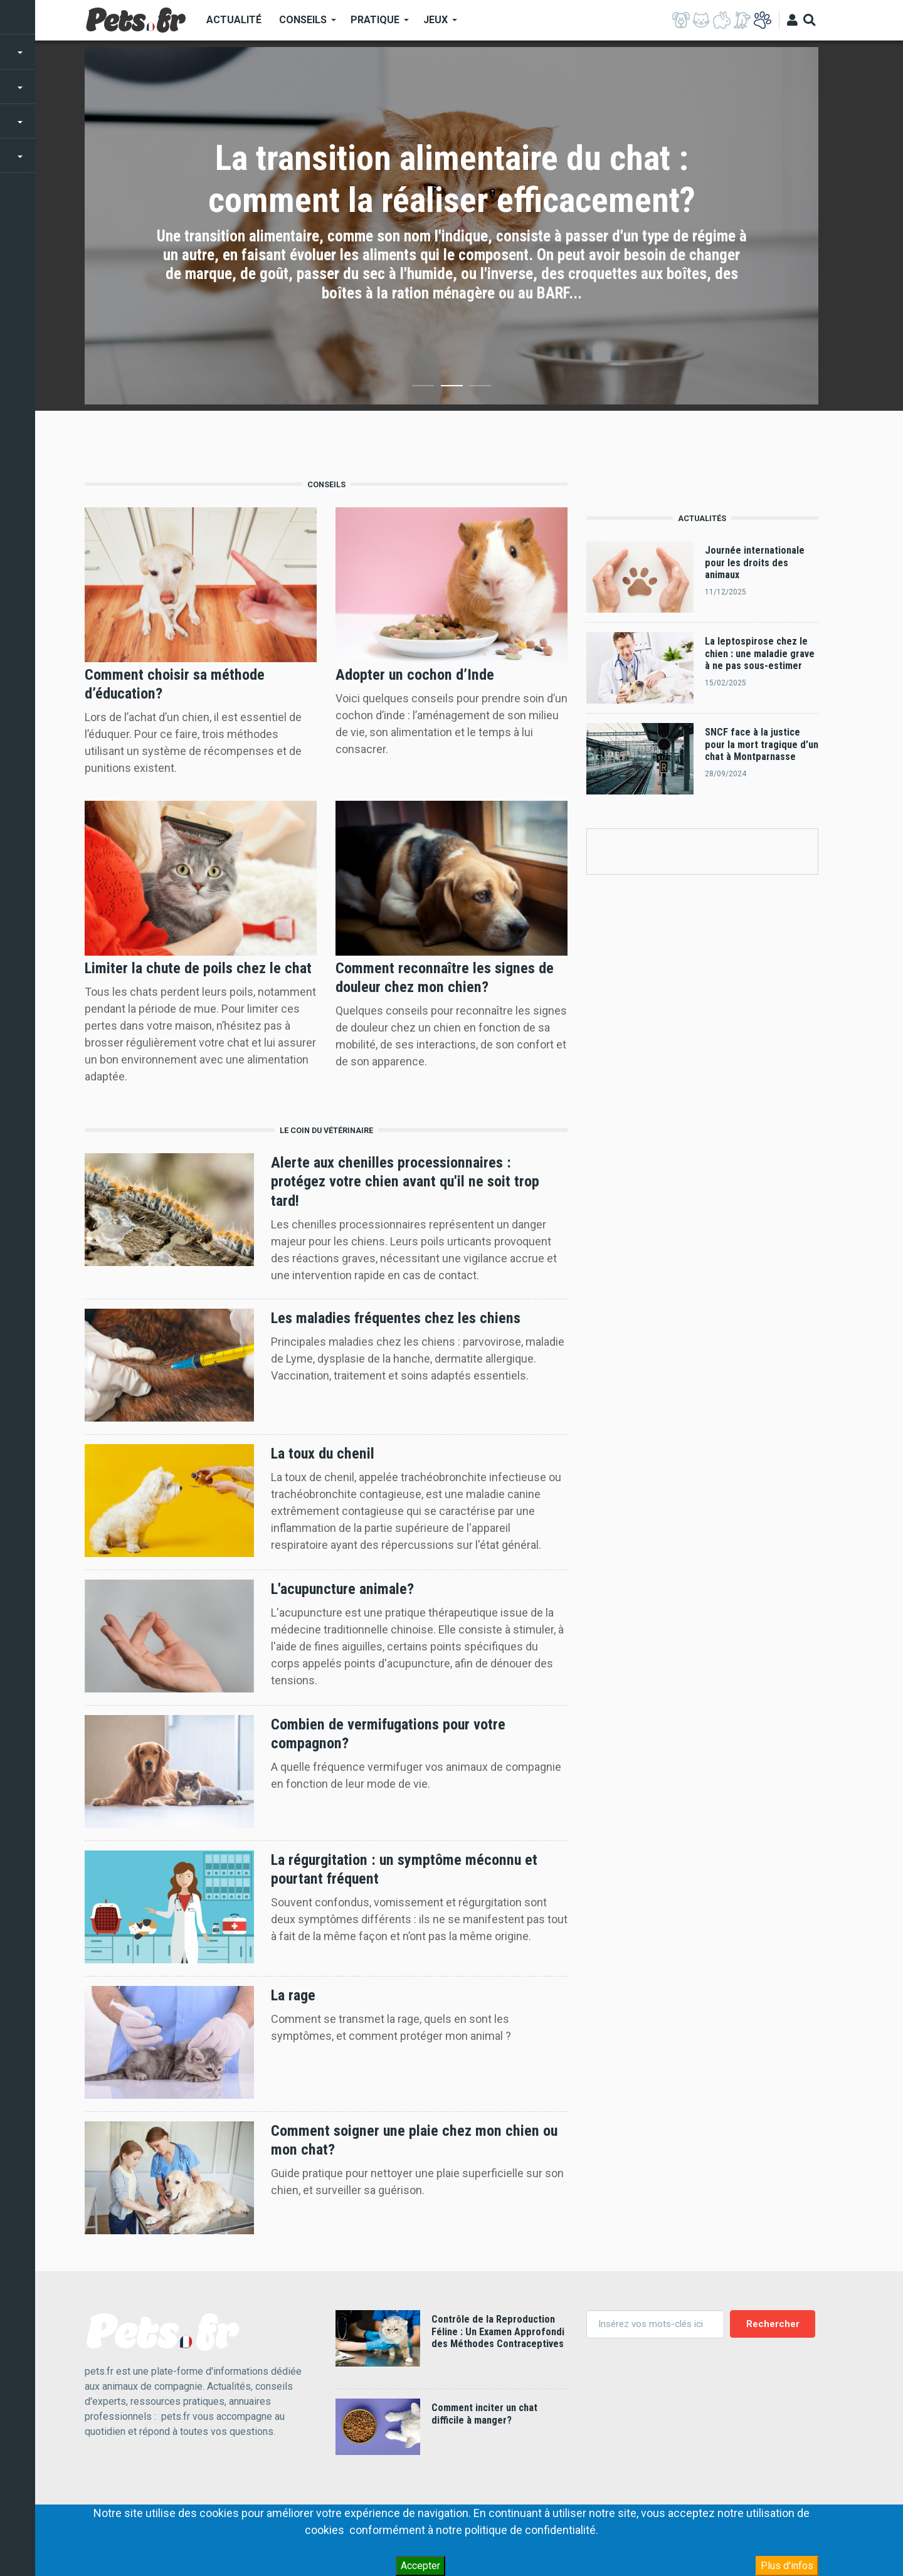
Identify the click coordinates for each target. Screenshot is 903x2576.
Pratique (375, 24)
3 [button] (480, 388)
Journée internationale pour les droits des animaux (755, 562)
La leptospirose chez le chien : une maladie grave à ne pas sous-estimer (760, 653)
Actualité (233, 20)
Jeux (436, 24)
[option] (451, 225)
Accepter (420, 2566)
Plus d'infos (787, 2566)
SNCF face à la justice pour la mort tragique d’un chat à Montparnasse (761, 744)
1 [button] (423, 388)
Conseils (303, 24)
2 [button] (452, 388)
